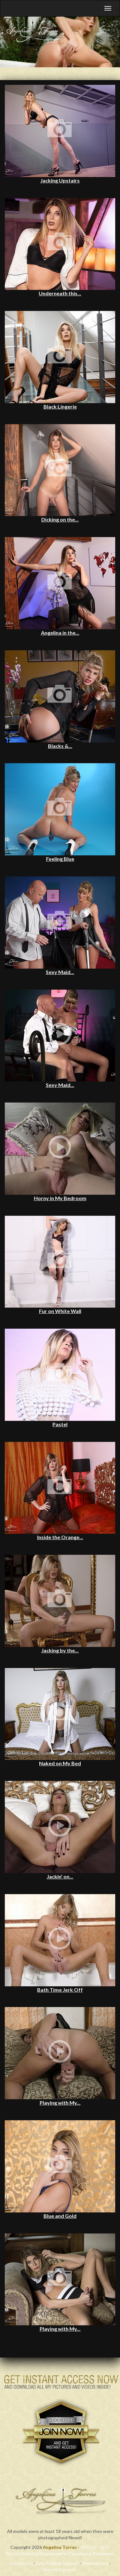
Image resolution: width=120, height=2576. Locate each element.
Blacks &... (60, 746)
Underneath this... (60, 293)
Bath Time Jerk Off (60, 1990)
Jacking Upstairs (60, 180)
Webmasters (95, 2563)
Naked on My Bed (60, 1763)
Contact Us (21, 2563)
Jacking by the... (60, 1650)
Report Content (60, 2569)
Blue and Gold (60, 2216)
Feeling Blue (60, 859)
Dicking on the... (60, 519)
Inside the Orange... (60, 1537)
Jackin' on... (60, 1876)
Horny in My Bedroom (60, 1198)
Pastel (60, 1424)
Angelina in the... (60, 633)
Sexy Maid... (60, 972)
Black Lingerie (60, 406)
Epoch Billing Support (57, 2563)
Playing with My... (60, 2103)
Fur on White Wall (60, 1311)
